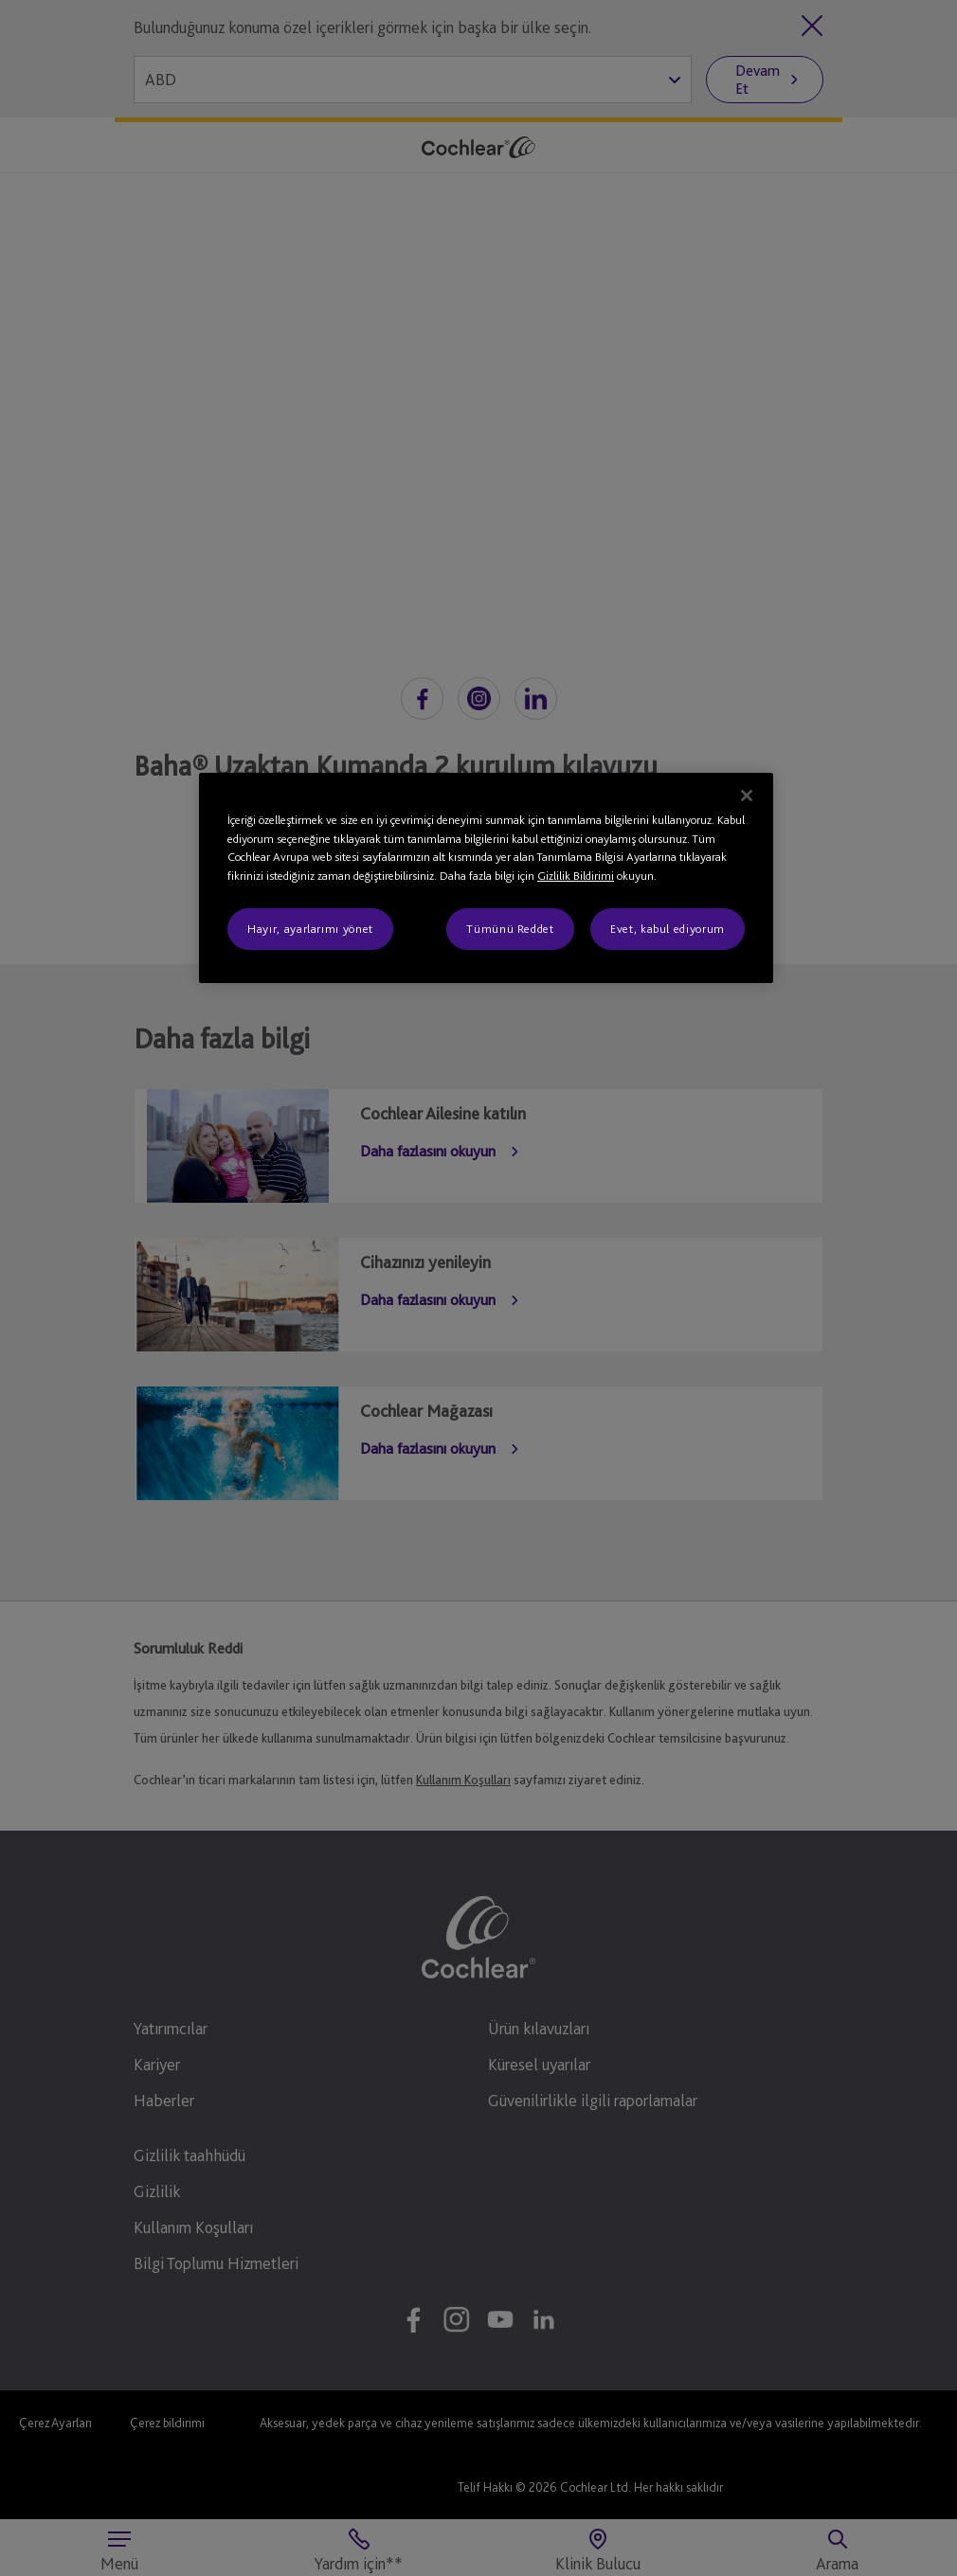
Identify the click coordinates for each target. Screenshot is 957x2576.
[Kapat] (746, 795)
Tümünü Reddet (509, 928)
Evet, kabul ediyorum (667, 928)
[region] (486, 878)
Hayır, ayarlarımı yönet (310, 928)
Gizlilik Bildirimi (575, 875)
